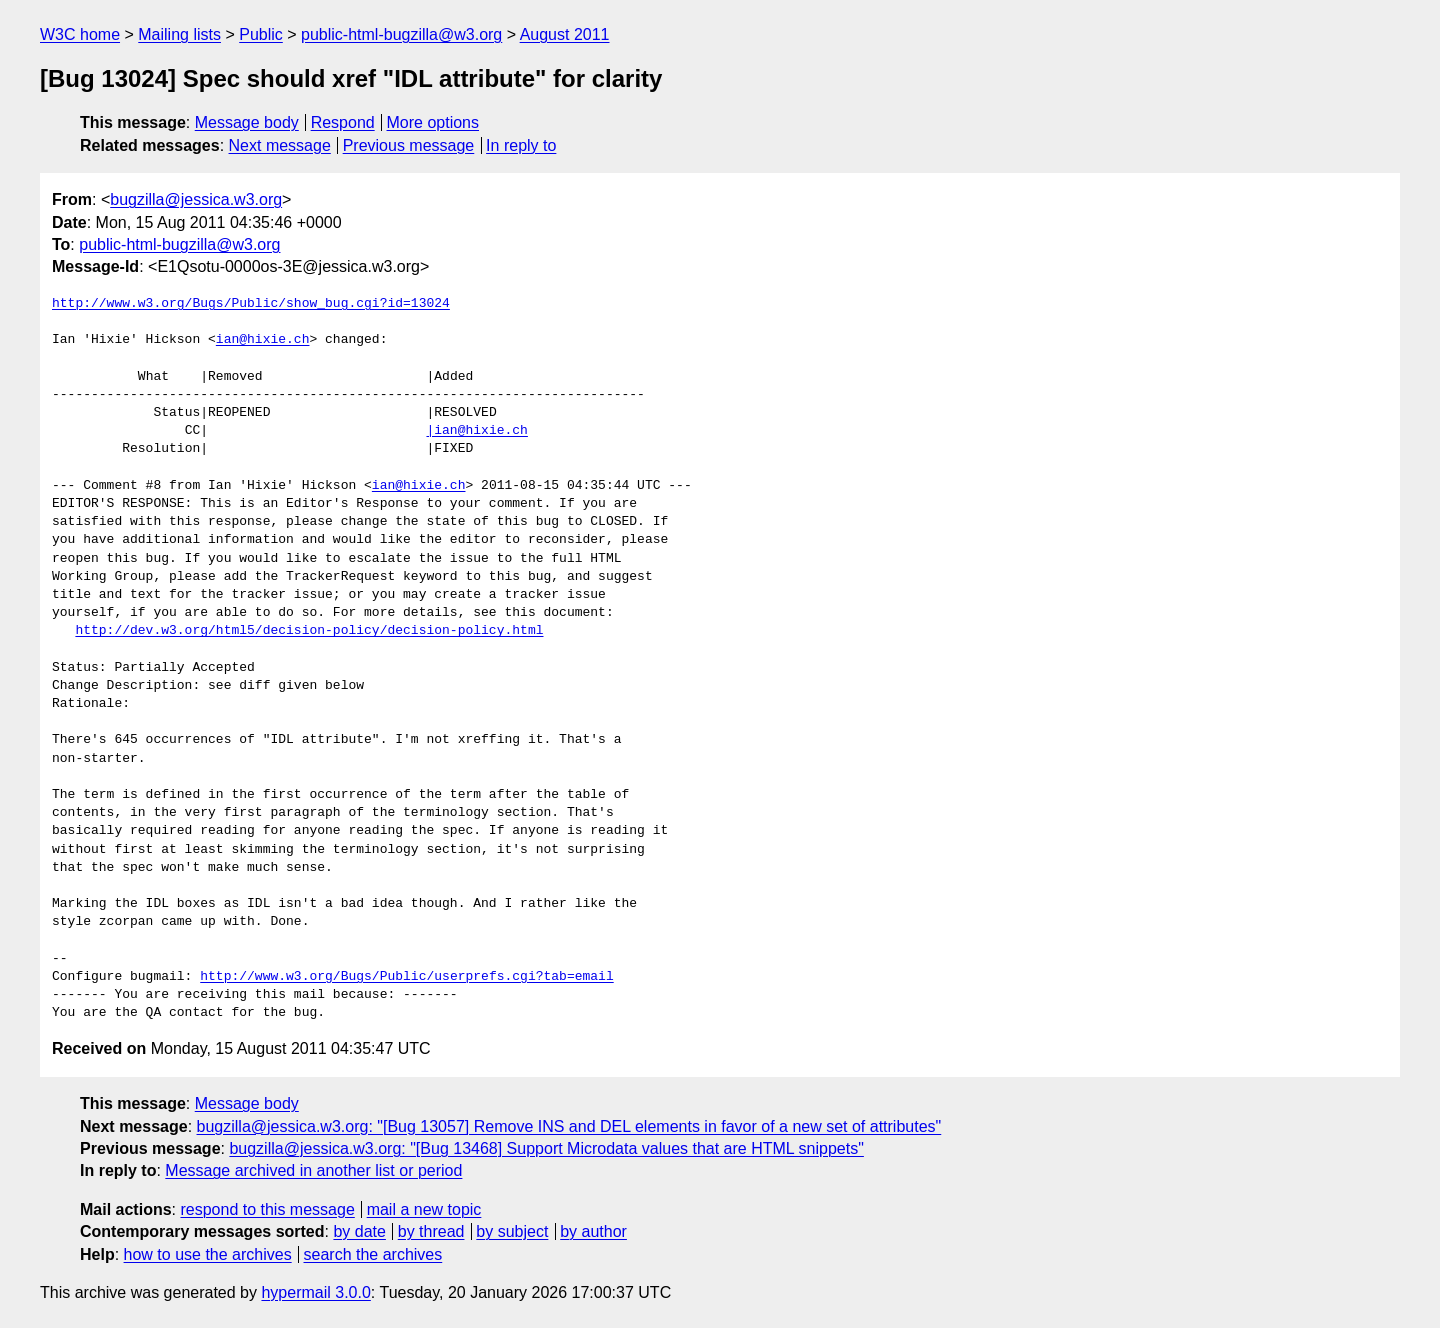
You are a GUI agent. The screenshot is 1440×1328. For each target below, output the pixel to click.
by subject (512, 1231)
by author (593, 1231)
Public (261, 34)
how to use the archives (208, 1254)
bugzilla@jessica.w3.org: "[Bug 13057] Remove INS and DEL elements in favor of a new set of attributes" (569, 1126)
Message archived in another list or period (313, 1170)
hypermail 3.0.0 (315, 1292)
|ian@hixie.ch (476, 431)
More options (433, 122)
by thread (431, 1231)
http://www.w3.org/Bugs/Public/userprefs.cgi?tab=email (406, 977)
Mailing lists (179, 34)
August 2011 (565, 34)
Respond (343, 122)
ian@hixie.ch (263, 340)
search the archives (373, 1254)
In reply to (521, 145)
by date (359, 1231)
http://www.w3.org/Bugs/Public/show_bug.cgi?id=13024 (251, 304)
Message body (247, 122)
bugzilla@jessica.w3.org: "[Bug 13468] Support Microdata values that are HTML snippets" (546, 1148)
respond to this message (267, 1209)
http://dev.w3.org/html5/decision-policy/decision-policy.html (309, 631)
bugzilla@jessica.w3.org (196, 199)
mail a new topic (424, 1209)
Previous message (409, 145)
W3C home (80, 34)
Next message (280, 145)
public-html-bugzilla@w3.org (401, 34)
